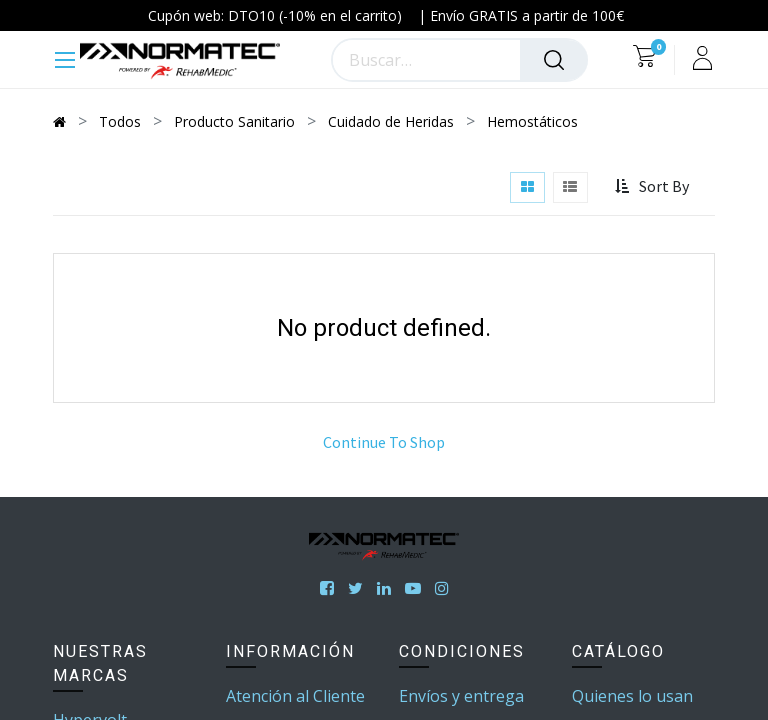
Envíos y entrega (461, 696)
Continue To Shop (384, 442)
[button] (653, 187)
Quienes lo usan (632, 696)
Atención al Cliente (295, 696)
